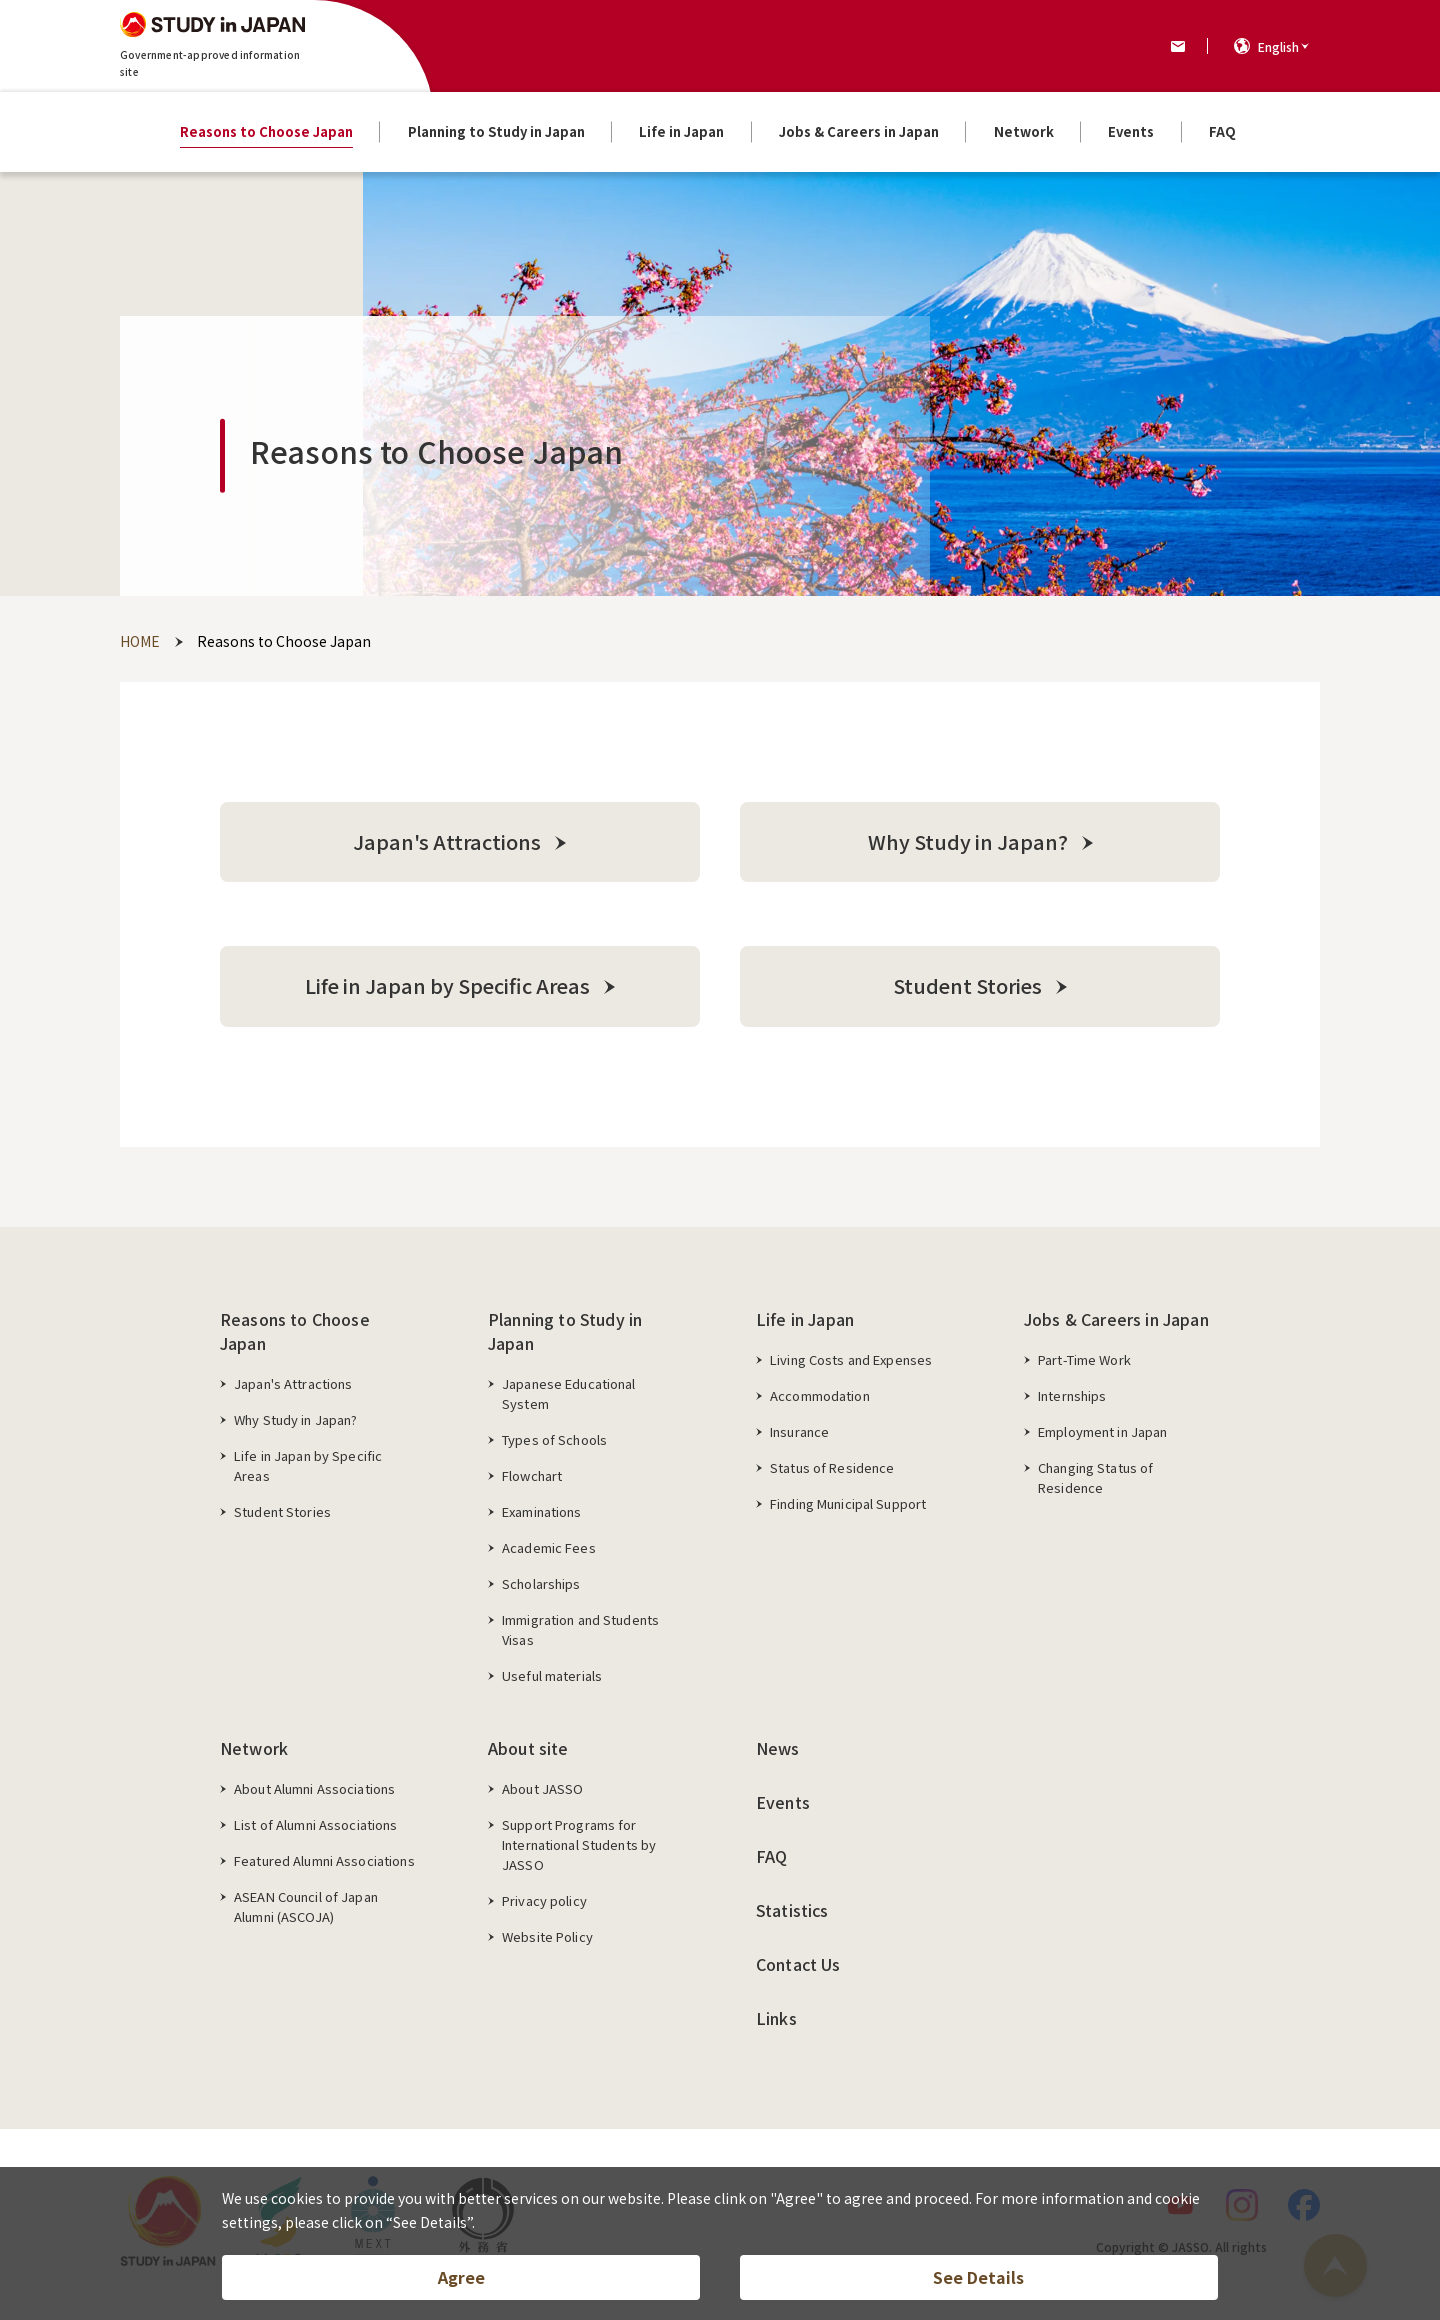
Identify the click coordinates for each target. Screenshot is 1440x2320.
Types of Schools (554, 1440)
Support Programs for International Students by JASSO (579, 1845)
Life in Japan (805, 1320)
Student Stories (282, 1512)
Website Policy (547, 1937)
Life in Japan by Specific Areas (308, 1466)
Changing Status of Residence (1095, 1478)
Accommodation (820, 1396)
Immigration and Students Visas (580, 1630)
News (778, 1749)
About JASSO (542, 1789)
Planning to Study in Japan (565, 1332)
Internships (1072, 1396)
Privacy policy (544, 1901)
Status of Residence (832, 1468)
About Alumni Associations (314, 1789)
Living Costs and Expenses (851, 1360)
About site (528, 1749)
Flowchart (532, 1476)
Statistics (792, 1911)
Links (776, 2019)
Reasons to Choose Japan (295, 1332)
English (1278, 46)
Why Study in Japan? (295, 1420)
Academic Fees (549, 1548)
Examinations (542, 1512)
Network (254, 1749)
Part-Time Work (1084, 1360)
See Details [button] (978, 2276)
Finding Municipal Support (848, 1504)
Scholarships (541, 1584)
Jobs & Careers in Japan (1116, 1320)
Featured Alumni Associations (324, 1861)
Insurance (799, 1432)
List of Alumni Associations (316, 1825)
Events (783, 1803)
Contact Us (798, 1965)
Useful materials (552, 1676)
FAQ (771, 1857)
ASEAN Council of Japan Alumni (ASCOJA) (306, 1907)
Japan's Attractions (293, 1384)
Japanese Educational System (569, 1394)
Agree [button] (461, 2276)
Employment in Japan (1102, 1432)
